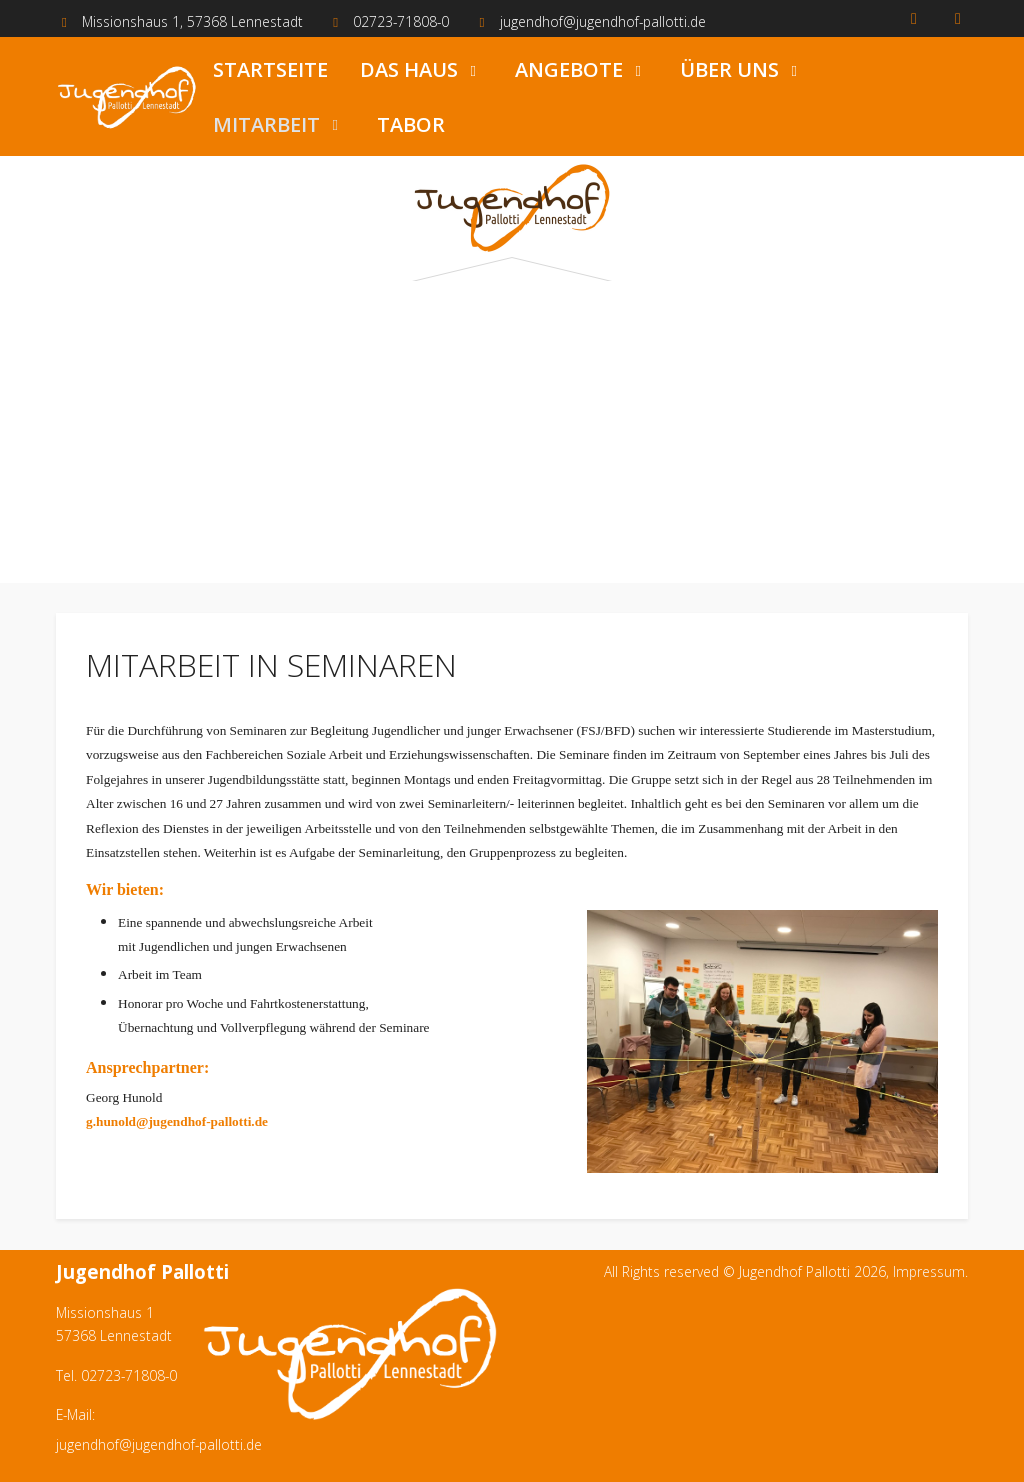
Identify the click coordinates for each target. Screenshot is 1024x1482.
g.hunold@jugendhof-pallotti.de (177, 1121)
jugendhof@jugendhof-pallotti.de (603, 21)
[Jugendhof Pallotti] (126, 97)
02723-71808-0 (401, 21)
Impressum (929, 1271)
